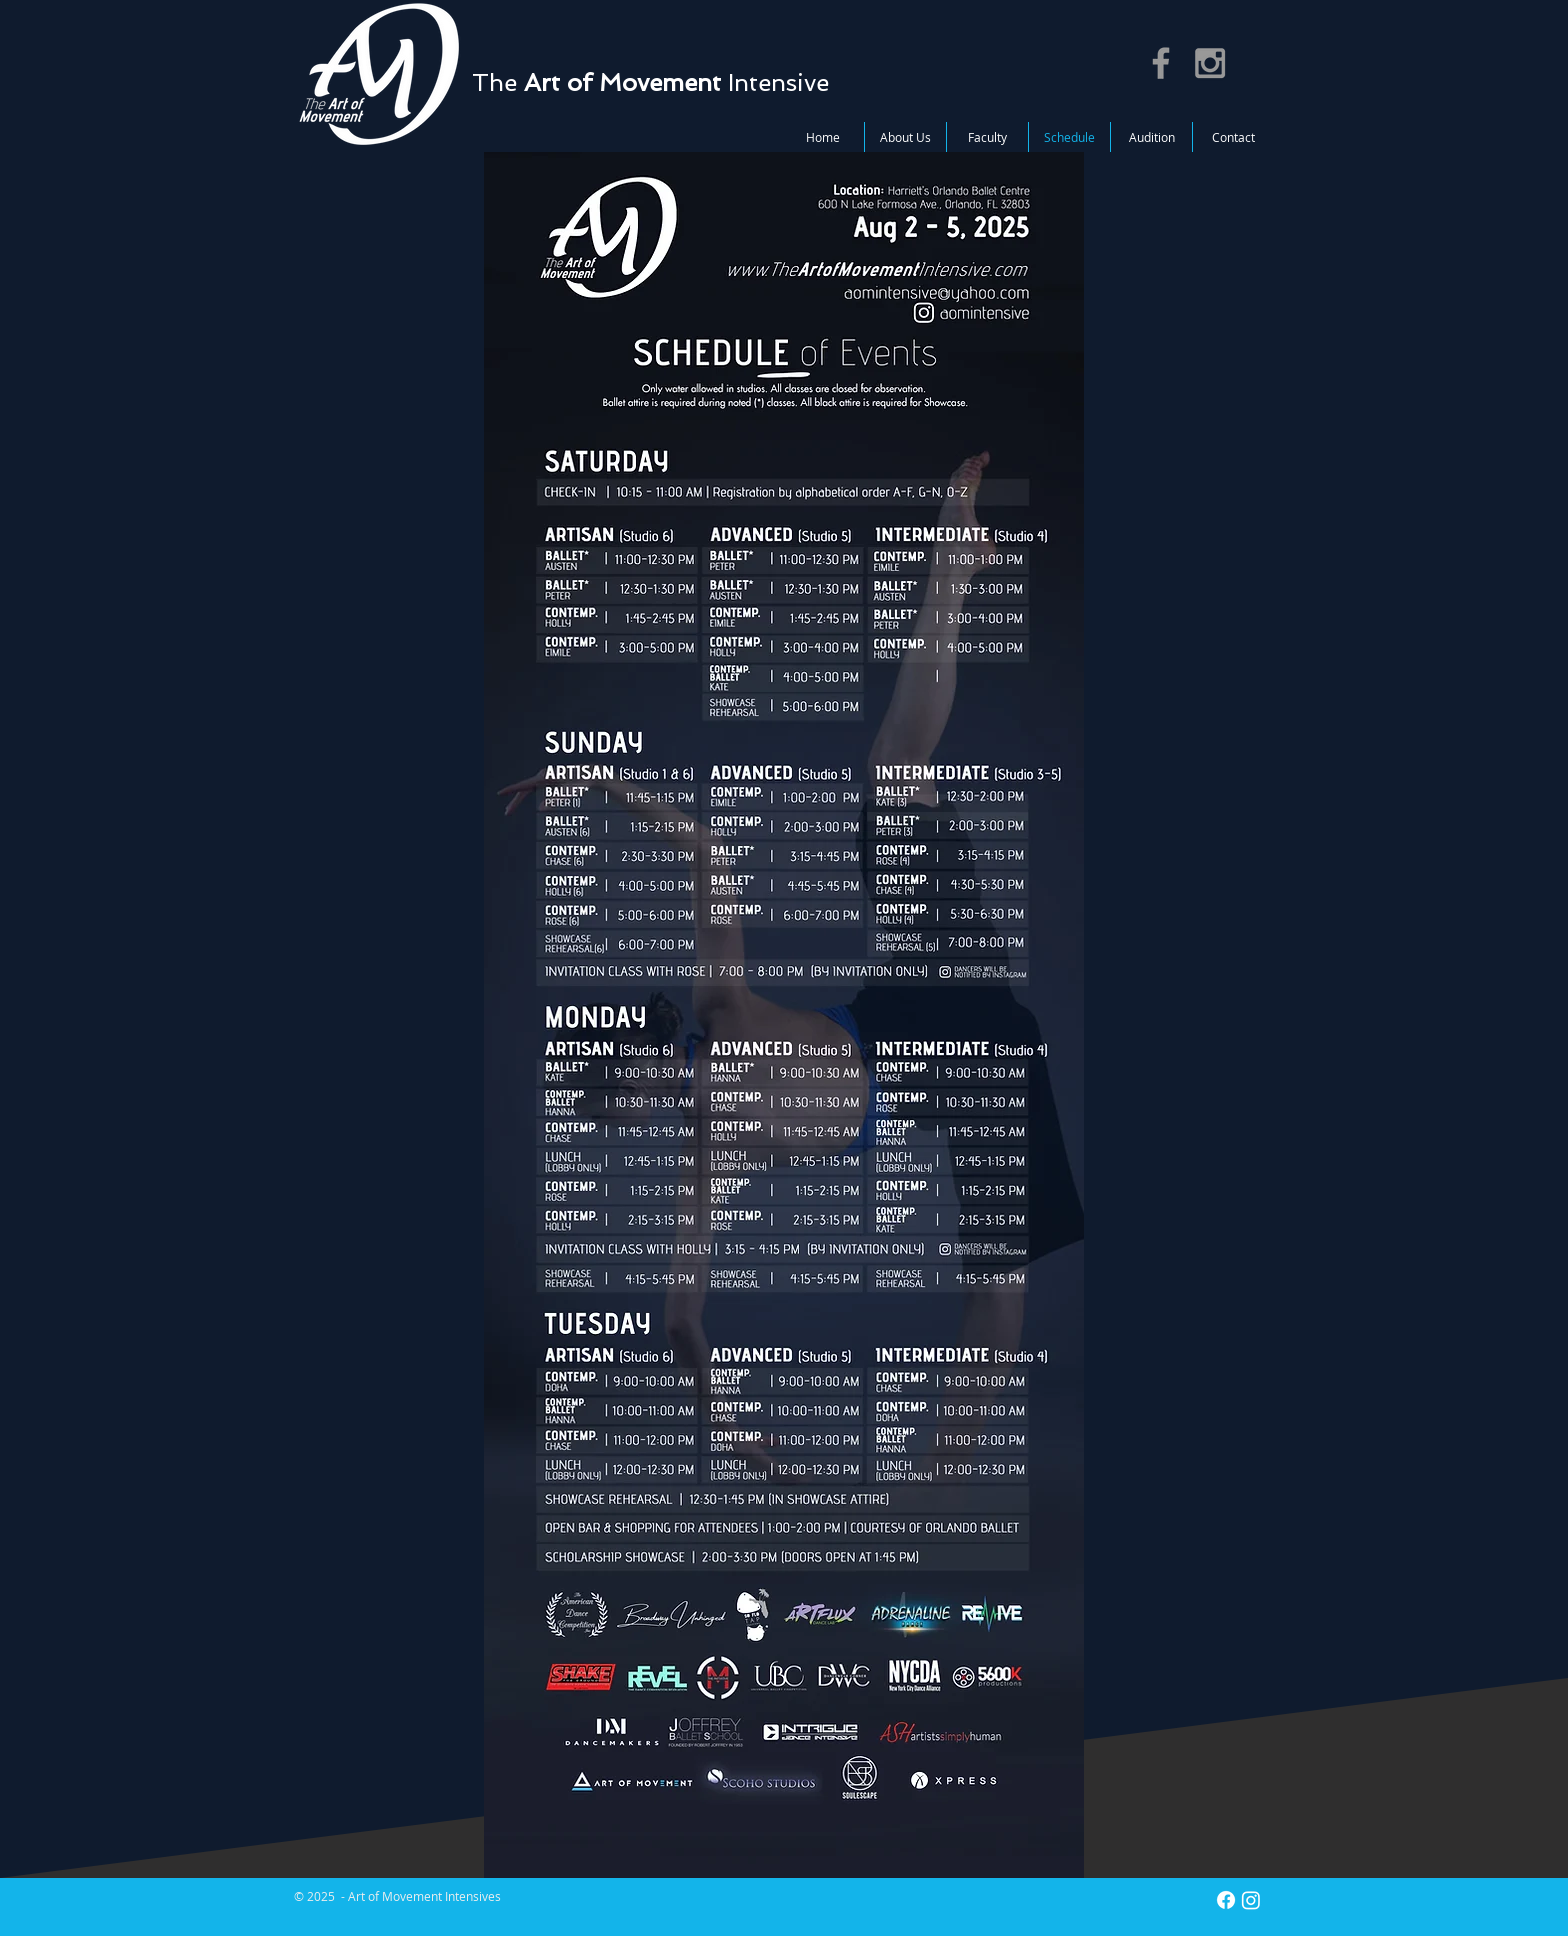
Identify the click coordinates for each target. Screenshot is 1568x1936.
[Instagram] (1251, 1900)
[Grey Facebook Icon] (1161, 63)
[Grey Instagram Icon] (1210, 63)
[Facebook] (1226, 1900)
